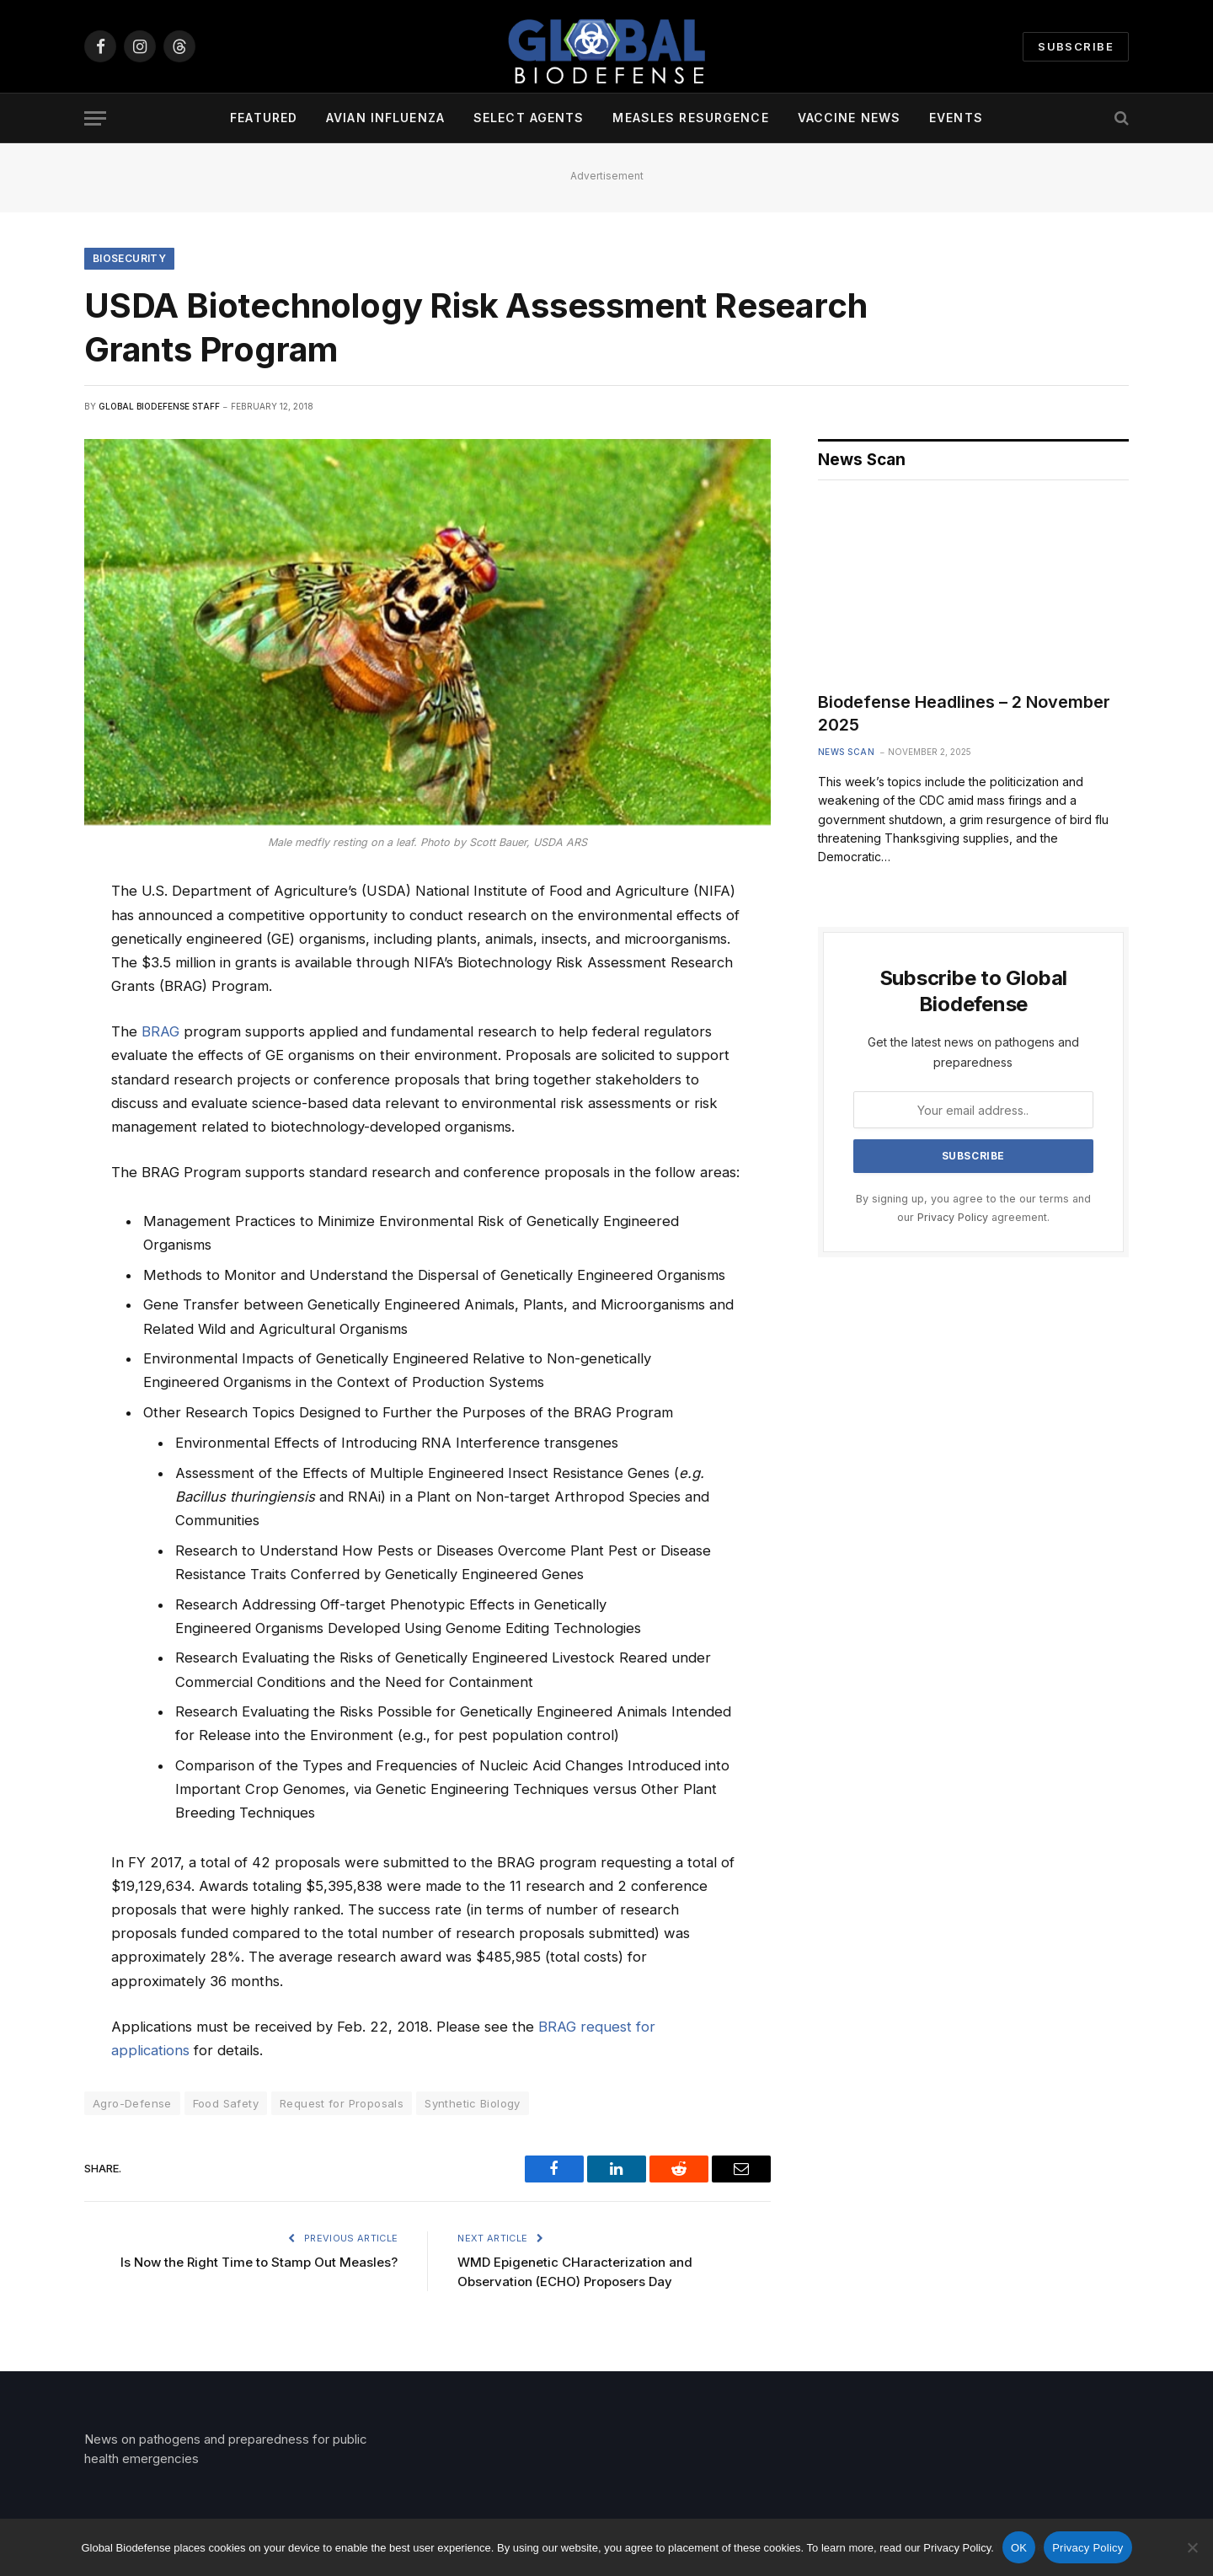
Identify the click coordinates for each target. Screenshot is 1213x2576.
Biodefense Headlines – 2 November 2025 (964, 713)
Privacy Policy (952, 1217)
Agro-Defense (132, 2103)
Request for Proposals (341, 2103)
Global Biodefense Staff (159, 406)
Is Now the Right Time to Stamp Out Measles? (259, 2262)
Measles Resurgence (690, 117)
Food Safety (226, 2103)
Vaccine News (849, 117)
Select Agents (529, 117)
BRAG (160, 1031)
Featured (263, 117)
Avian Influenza (385, 117)
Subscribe (1076, 46)
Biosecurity (129, 258)
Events (956, 117)
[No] (1192, 2547)
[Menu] (95, 118)
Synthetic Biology (473, 2103)
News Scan (846, 752)
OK (1019, 2547)
